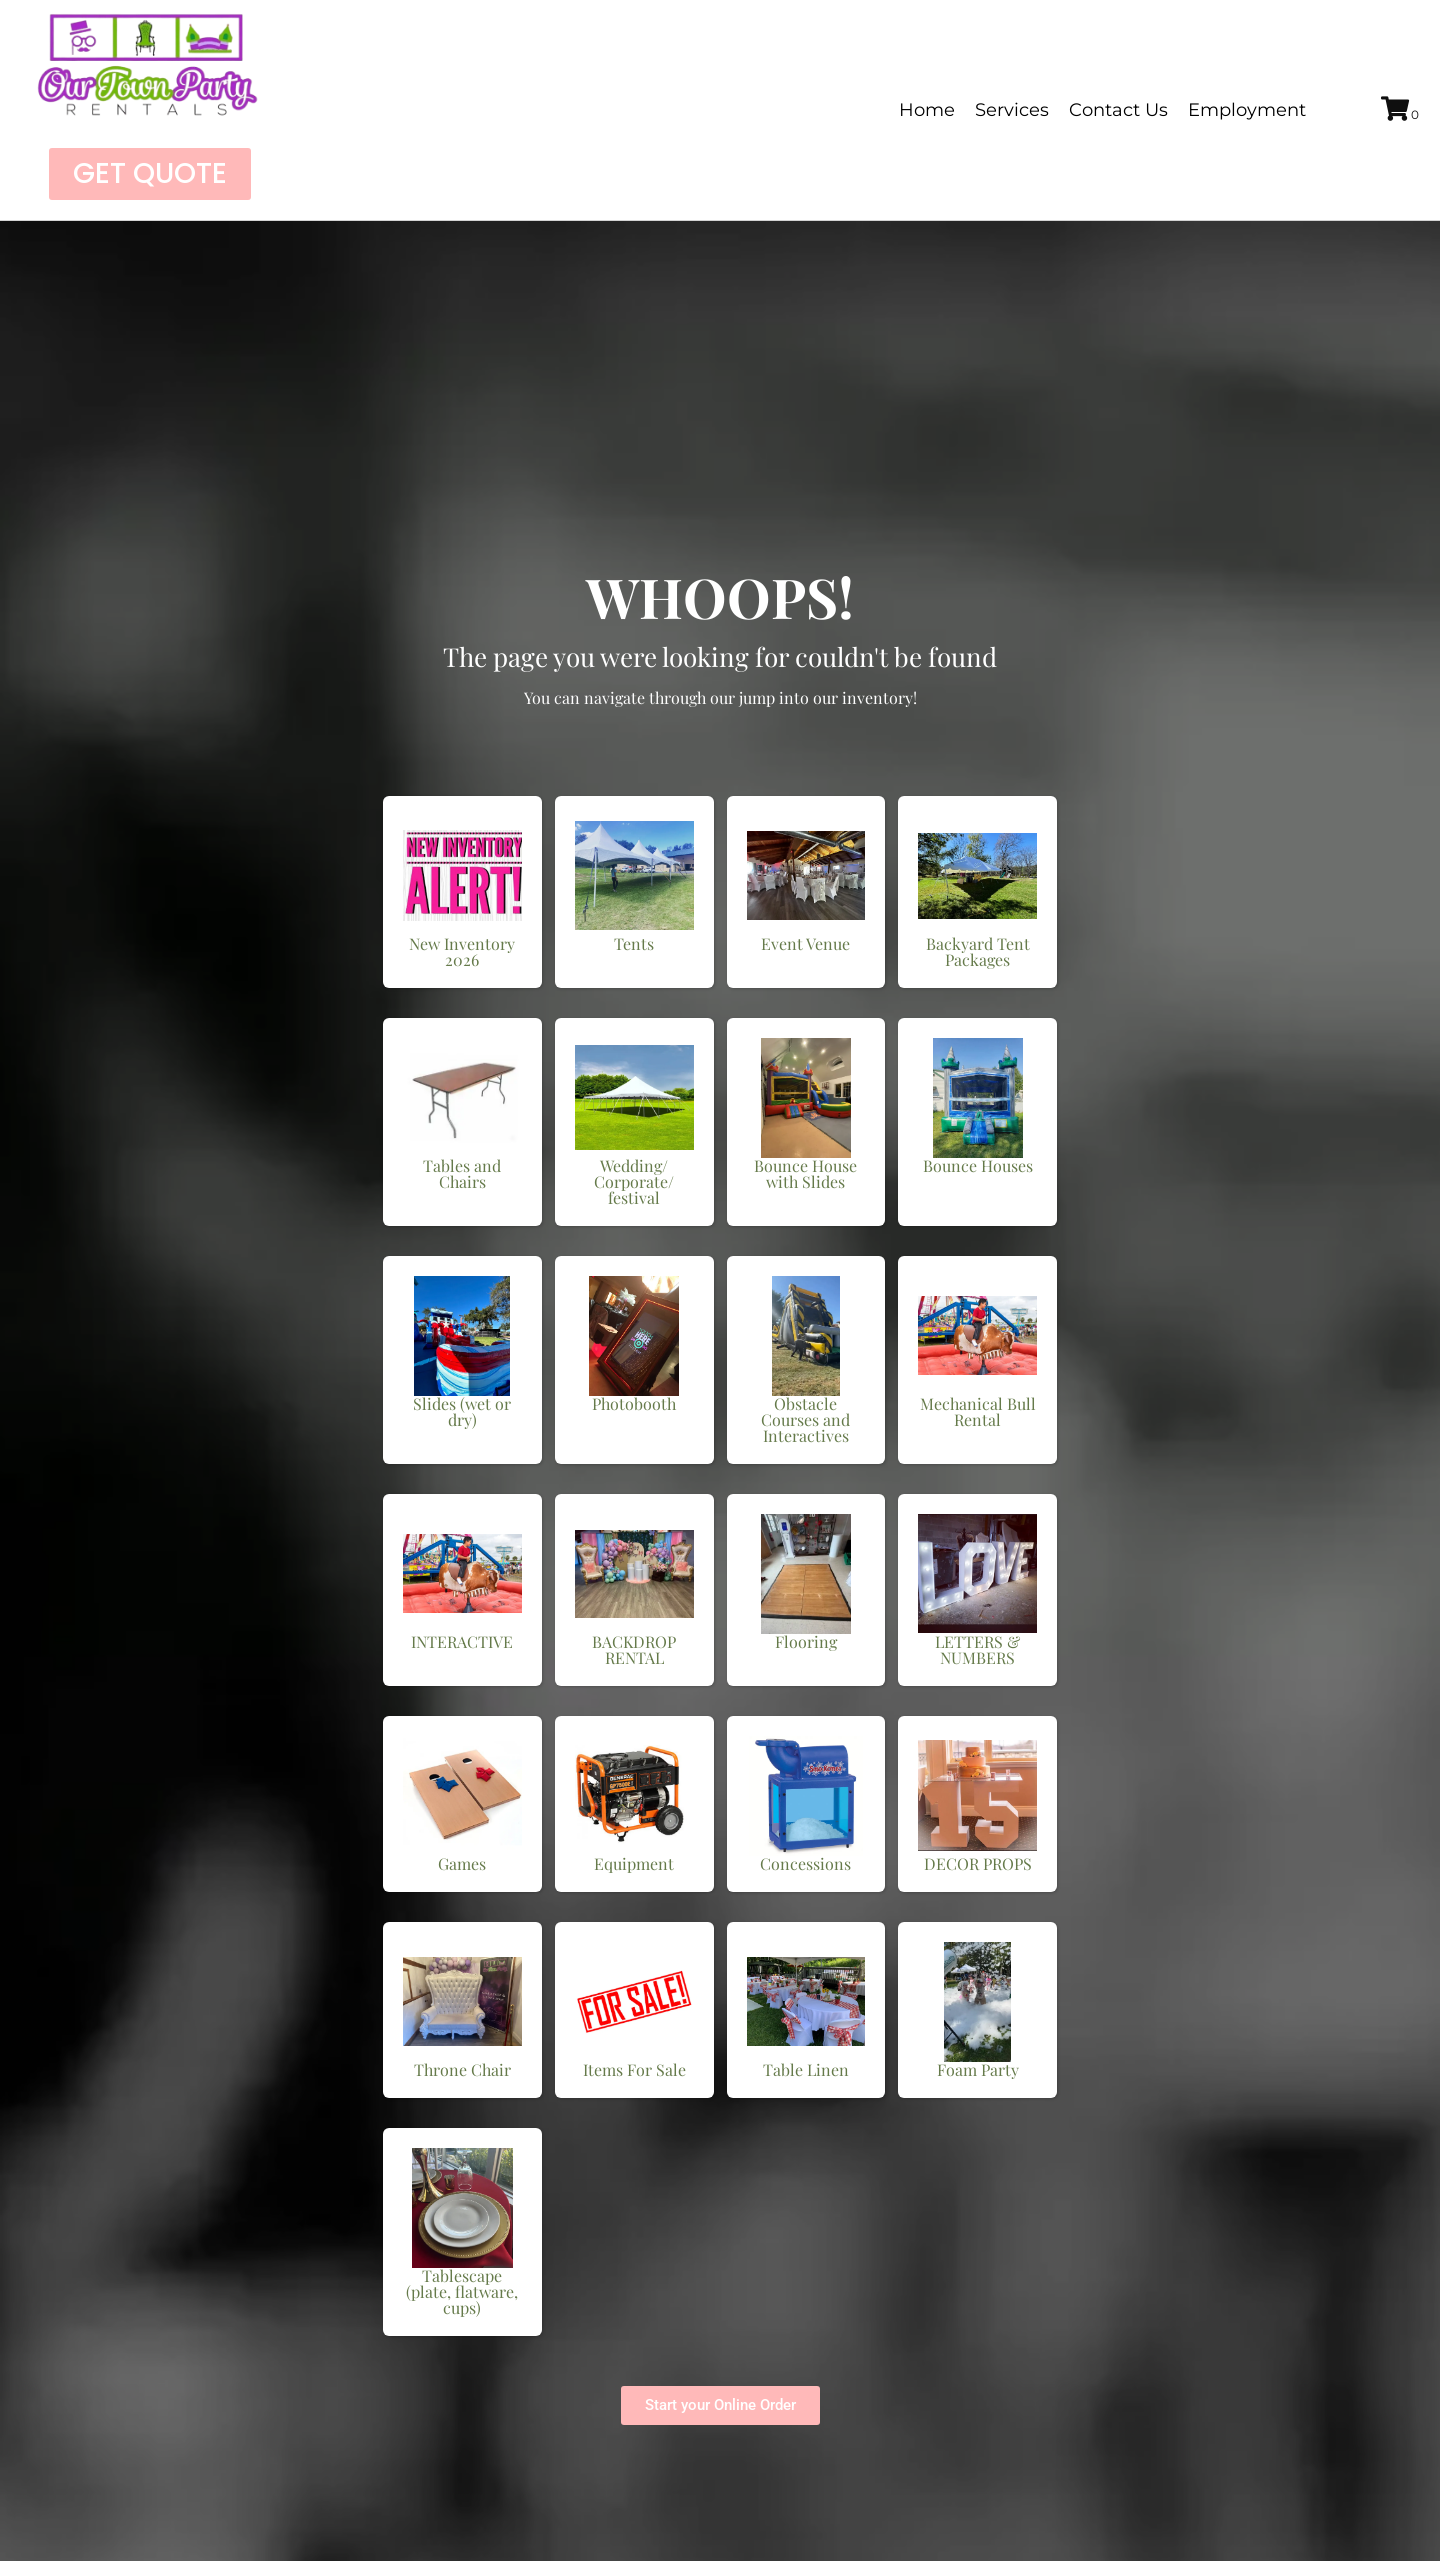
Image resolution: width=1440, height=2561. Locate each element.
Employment (1247, 110)
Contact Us (1118, 110)
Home (927, 110)
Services (1012, 110)
